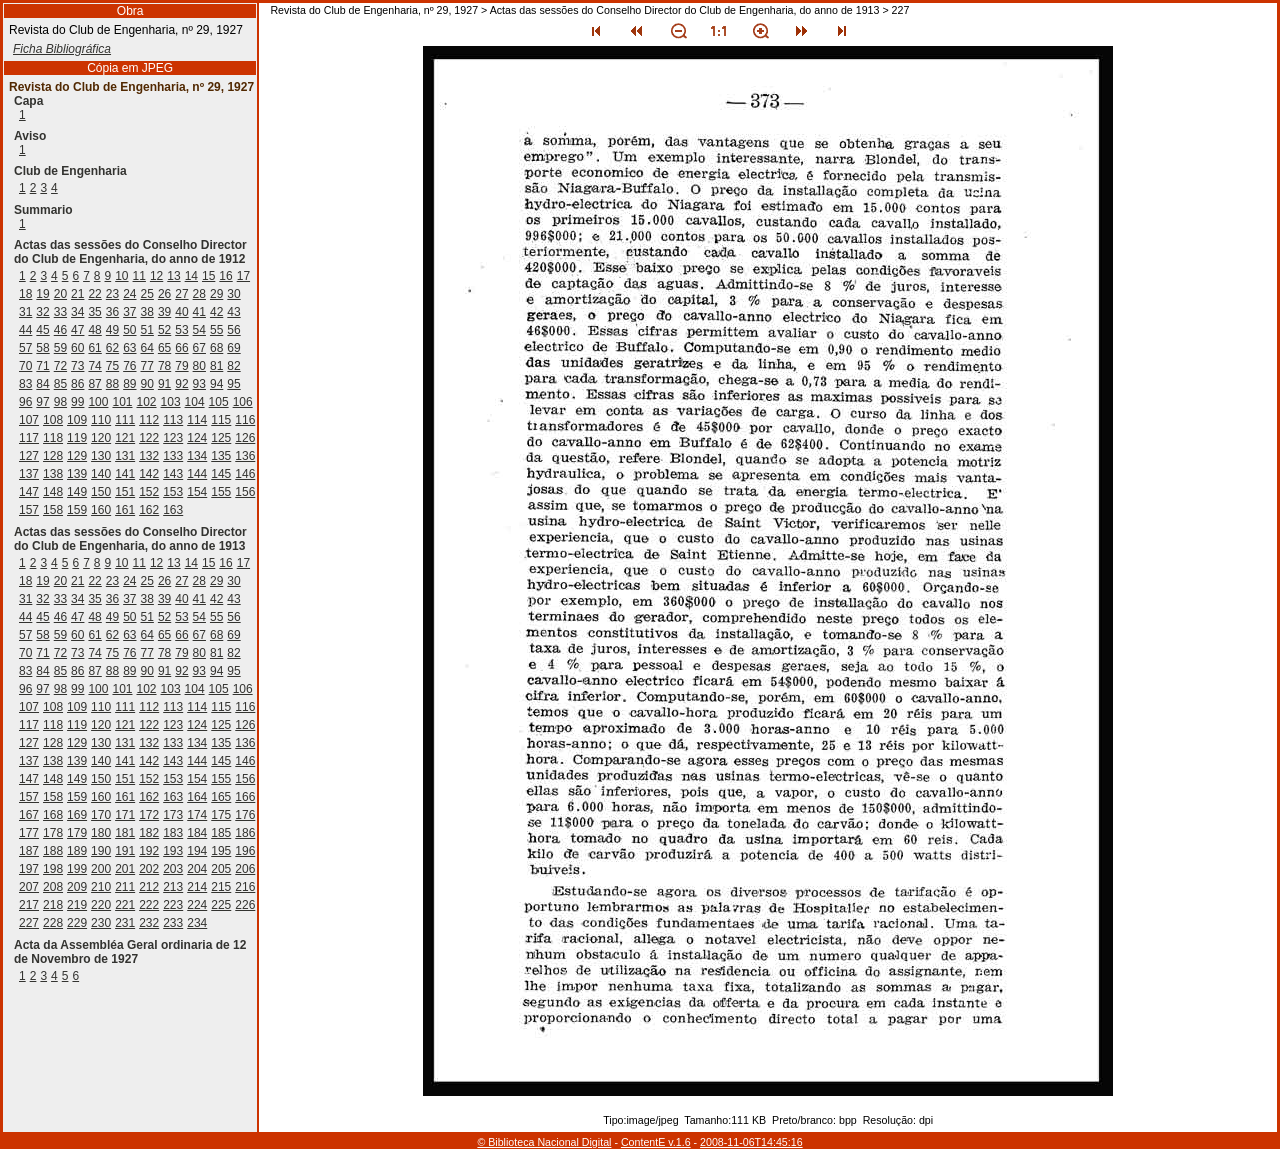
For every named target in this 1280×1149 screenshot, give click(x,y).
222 (149, 905)
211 (125, 887)
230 (101, 923)
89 (129, 384)
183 (173, 833)
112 (149, 420)
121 (125, 438)
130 (101, 456)
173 (173, 815)
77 (147, 366)
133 (173, 456)
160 (101, 510)
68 (216, 348)
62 (112, 348)
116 (245, 420)
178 (53, 833)
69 (233, 348)
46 (60, 330)
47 (77, 330)
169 (77, 815)
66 (181, 348)
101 (122, 402)
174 (197, 815)
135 (221, 456)
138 (53, 474)
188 (53, 851)
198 (53, 869)
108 (53, 420)
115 (221, 420)
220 (101, 905)
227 (29, 923)
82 (233, 366)
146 (245, 474)
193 (173, 851)
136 (245, 456)
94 (216, 384)
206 (245, 869)
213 (173, 887)
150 (101, 492)
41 (199, 312)
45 (42, 330)
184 (197, 833)
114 (197, 420)
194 (197, 851)
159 (77, 510)
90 (147, 384)
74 (94, 366)
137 (29, 474)
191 (125, 851)
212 (149, 887)
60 (77, 348)
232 (149, 923)
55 (216, 330)
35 (94, 312)
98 (60, 402)
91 (164, 384)
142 (149, 474)
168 (53, 815)
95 (233, 384)
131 (125, 456)
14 (191, 276)
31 (25, 312)
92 (181, 384)
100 (98, 402)
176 (245, 815)
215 (221, 887)
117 (29, 438)
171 (125, 815)
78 (164, 366)
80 (199, 366)
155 (221, 492)
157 (29, 510)
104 (195, 402)
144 (197, 474)
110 (101, 420)
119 (77, 438)
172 (149, 815)
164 (197, 797)
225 (221, 905)
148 (53, 492)
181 (125, 833)
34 (77, 312)
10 (121, 276)
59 (60, 348)
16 (225, 276)
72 (60, 366)
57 (25, 348)
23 (112, 294)
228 (53, 923)
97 (42, 402)
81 (216, 366)
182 (149, 833)
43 (233, 312)
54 (199, 330)
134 (197, 456)
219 (77, 905)
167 (29, 815)
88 (112, 384)
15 (208, 276)
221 (125, 905)
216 (245, 887)
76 (129, 366)
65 (164, 348)
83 (25, 384)
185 (221, 833)
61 (94, 348)
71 (42, 366)
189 (77, 851)
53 (181, 330)
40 (181, 312)
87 (94, 384)
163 (173, 510)
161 (125, 510)
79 (181, 366)
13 (173, 276)
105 (219, 402)
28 (199, 294)
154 (197, 492)
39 (164, 312)
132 (149, 456)
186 (245, 833)
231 (125, 923)
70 (25, 366)
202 (149, 869)
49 (112, 330)
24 (129, 294)
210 (101, 887)
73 (77, 366)
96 (25, 402)
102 (147, 402)
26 (164, 294)
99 (77, 402)
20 (60, 294)
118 (53, 438)
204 (197, 869)
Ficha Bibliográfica (62, 49)
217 (29, 905)
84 (42, 384)
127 (29, 456)
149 (77, 492)
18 (25, 294)
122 (149, 438)
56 (233, 330)
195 (221, 851)
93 (199, 384)
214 (197, 887)
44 (25, 330)
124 (197, 438)
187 (29, 851)
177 (29, 833)
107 (29, 420)
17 (243, 276)
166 (245, 797)
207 (29, 887)
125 (221, 438)
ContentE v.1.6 (656, 1142)
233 (173, 923)
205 (221, 869)
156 (245, 492)
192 (149, 851)
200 (101, 869)
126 (245, 438)
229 (77, 923)
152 (149, 492)
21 (77, 294)
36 (112, 312)
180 (101, 833)
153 (173, 492)
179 (77, 833)
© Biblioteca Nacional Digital (544, 1142)
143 (173, 474)
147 (29, 492)
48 (94, 330)
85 (60, 384)
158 (53, 510)
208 (53, 887)
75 (112, 366)
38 (147, 312)
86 (77, 384)
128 (53, 456)
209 (77, 887)
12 (156, 276)
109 (77, 420)
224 (197, 905)
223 (173, 905)
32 (42, 312)
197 (29, 869)
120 (101, 438)
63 (129, 348)
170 (101, 815)
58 (42, 348)
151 (125, 492)
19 (42, 294)
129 (77, 456)
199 (77, 869)
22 (94, 294)
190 (101, 851)
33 (60, 312)
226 (245, 905)
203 (173, 869)
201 (125, 869)
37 (129, 312)
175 (221, 815)
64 (147, 348)
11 (139, 276)
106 (243, 402)
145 (221, 474)
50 (129, 330)
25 (147, 294)
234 (197, 923)
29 (216, 294)
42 (216, 312)
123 (173, 438)
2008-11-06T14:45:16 (751, 1142)
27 (181, 294)
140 (101, 474)
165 (221, 797)
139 (77, 474)
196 (245, 851)
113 (173, 420)
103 (171, 402)
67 (199, 348)
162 (149, 510)
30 (233, 294)
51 (147, 330)
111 (125, 420)
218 (53, 905)
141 (125, 474)
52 (164, 330)
